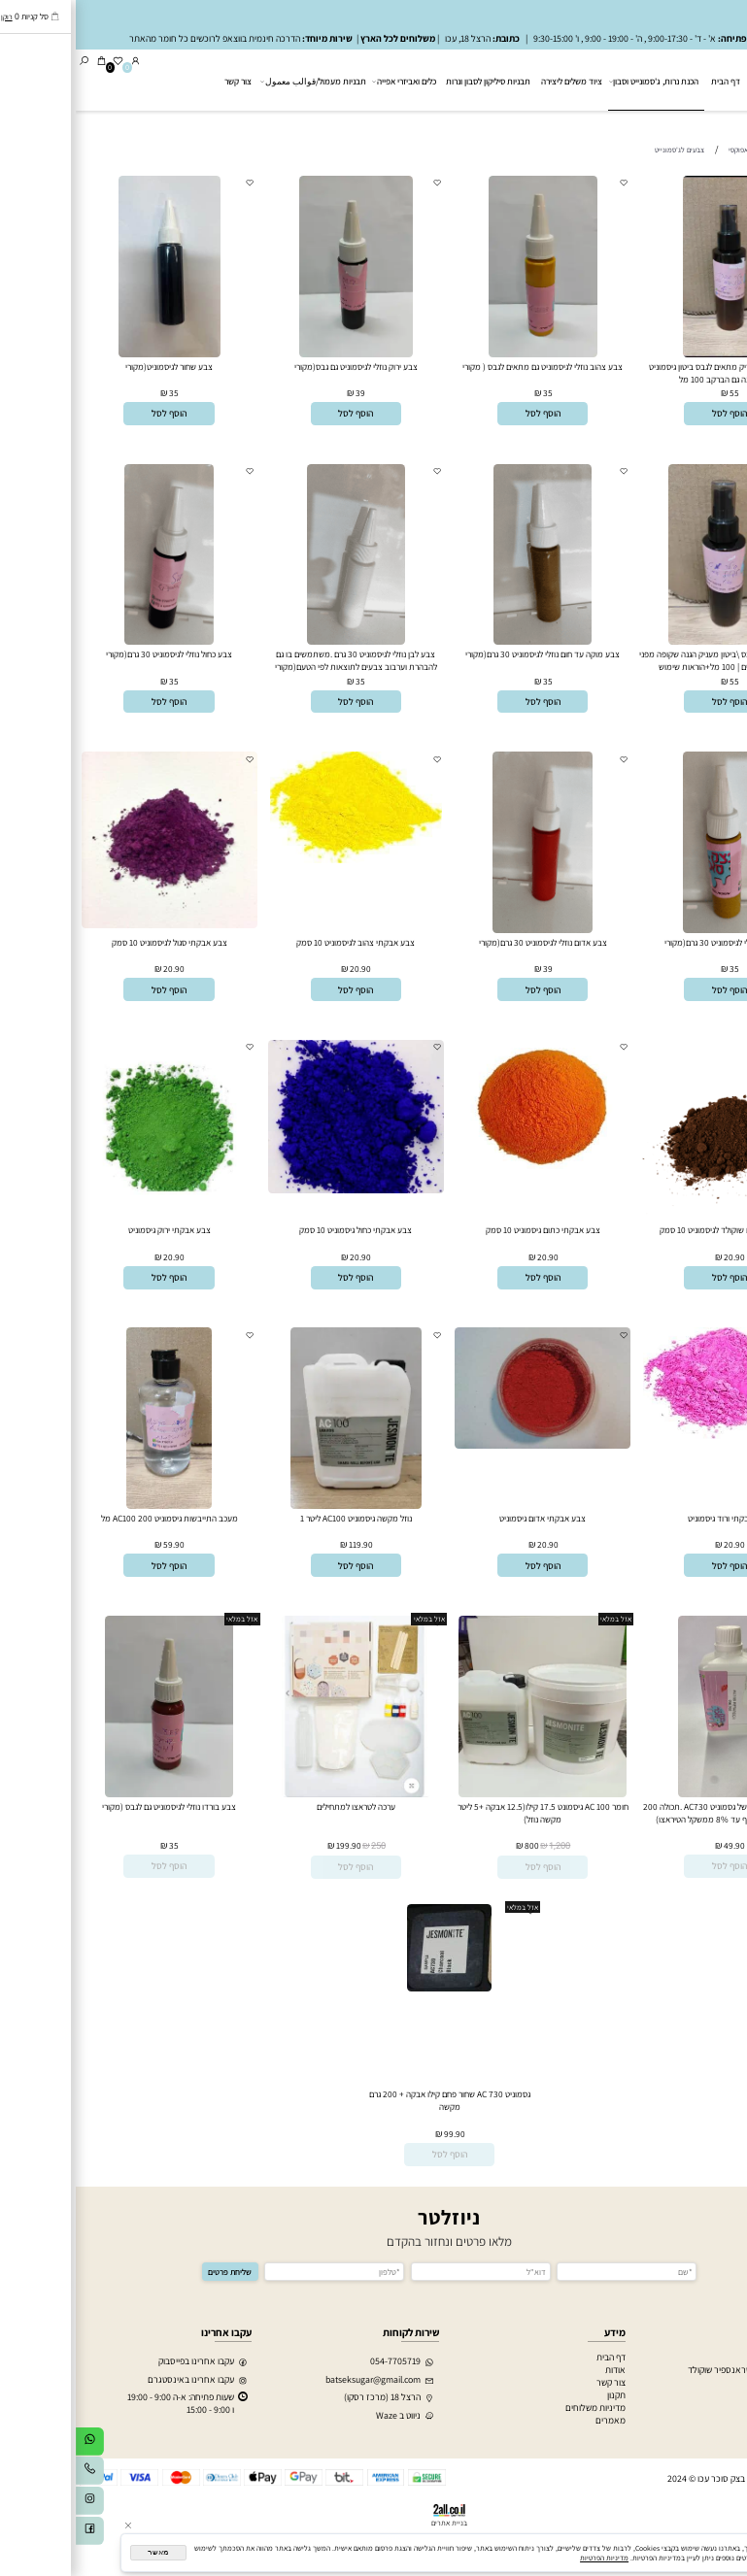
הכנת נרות (717, 2407)
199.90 (273, 1845)
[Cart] (25, 62)
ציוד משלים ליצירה (495, 81)
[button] (653, 413)
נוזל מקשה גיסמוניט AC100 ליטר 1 (280, 1518)
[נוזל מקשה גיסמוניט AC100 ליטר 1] (280, 1505)
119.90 (285, 1544)
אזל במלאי (726, 1618)
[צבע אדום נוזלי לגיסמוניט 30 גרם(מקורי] (467, 929)
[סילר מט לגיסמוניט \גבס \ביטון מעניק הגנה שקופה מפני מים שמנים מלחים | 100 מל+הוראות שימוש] (654, 641)
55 (658, 392)
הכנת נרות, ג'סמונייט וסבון (579, 81)
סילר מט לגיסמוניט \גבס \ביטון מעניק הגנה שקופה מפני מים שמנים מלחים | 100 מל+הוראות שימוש (653, 660)
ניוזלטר (374, 2217)
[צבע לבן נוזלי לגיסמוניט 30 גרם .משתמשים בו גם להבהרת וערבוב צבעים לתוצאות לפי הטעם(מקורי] (280, 641)
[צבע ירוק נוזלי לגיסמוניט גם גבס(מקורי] (279, 354)
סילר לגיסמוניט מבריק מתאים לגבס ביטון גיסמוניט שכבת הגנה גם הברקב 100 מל (653, 372)
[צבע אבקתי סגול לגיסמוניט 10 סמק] (94, 925)
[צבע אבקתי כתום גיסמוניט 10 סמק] (467, 1182)
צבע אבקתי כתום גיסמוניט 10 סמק (467, 1229)
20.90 (284, 968)
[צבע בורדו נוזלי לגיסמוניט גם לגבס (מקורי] (93, 1794)
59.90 (98, 1544)
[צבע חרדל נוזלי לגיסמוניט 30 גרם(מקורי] (654, 929)
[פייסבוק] (14, 2534)
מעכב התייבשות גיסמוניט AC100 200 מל (93, 1518)
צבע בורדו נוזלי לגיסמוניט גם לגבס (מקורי (93, 1806)
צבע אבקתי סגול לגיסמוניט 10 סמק (94, 942)
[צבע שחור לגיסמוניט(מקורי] (94, 354)
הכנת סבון (718, 2420)
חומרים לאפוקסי (707, 2432)
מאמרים (535, 2420)
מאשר (82, 2552)
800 (456, 1845)
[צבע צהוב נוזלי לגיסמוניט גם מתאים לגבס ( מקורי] (467, 354)
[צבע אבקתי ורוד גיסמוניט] (653, 1435)
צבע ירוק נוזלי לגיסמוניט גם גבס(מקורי (280, 366)
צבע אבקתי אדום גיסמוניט (467, 1518)
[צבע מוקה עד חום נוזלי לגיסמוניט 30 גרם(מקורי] (467, 641)
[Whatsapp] (14, 2444)
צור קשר (162, 81)
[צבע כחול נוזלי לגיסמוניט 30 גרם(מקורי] (93, 641)
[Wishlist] (42, 62)
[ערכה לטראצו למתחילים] (280, 1794)
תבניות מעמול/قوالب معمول (238, 81)
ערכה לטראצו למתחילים (280, 1806)
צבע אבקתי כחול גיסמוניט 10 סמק (279, 1229)
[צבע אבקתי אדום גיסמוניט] (467, 1445)
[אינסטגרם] (14, 2504)
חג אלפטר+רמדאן (703, 2382)
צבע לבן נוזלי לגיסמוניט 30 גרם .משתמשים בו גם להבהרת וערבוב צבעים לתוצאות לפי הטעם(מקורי (280, 660)
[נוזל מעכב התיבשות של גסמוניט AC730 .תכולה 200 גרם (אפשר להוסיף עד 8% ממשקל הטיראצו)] (653, 1794)
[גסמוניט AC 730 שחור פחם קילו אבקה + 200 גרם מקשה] (374, 1988)
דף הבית (649, 81)
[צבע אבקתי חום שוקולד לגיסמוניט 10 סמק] (653, 1212)
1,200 (483, 1846)
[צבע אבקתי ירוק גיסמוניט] (94, 1212)
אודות (539, 2369)
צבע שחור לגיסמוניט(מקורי (93, 366)
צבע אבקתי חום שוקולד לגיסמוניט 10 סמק (653, 1229)
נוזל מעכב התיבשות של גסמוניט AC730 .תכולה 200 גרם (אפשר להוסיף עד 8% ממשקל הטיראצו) (653, 1812)
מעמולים (720, 2395)
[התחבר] (59, 62)
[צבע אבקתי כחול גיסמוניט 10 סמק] (280, 1190)
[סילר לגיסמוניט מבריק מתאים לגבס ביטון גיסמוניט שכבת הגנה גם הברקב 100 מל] (653, 354)
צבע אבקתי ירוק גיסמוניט (93, 1229)
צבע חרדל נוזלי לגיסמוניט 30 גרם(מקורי (653, 942)
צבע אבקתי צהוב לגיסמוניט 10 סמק (280, 942)
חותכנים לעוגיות (707, 2357)
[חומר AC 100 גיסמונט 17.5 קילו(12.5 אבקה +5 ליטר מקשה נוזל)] (467, 1794)
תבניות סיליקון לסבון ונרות (412, 81)
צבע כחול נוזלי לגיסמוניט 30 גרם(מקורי (93, 654)
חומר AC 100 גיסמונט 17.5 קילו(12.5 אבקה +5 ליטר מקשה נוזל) (467, 1812)
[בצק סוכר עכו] (709, 79)
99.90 (379, 2133)
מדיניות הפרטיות (528, 2557)
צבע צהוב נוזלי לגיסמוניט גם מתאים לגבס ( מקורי (467, 366)
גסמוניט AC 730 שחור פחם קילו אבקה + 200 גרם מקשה (374, 2100)
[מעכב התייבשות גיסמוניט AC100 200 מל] (93, 1505)
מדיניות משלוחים (520, 2407)
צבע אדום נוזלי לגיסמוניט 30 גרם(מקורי (467, 942)
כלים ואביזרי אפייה (328, 81)
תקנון (540, 2395)
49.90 (658, 1845)
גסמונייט (709, 125)
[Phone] (14, 2473)
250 (302, 1846)
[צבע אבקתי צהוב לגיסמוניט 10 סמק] (280, 859)
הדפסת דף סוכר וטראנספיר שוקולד (674, 2369)
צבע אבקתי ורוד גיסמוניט (653, 1518)
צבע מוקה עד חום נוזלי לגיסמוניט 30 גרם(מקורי (467, 654)
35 (472, 392)
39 (284, 392)
